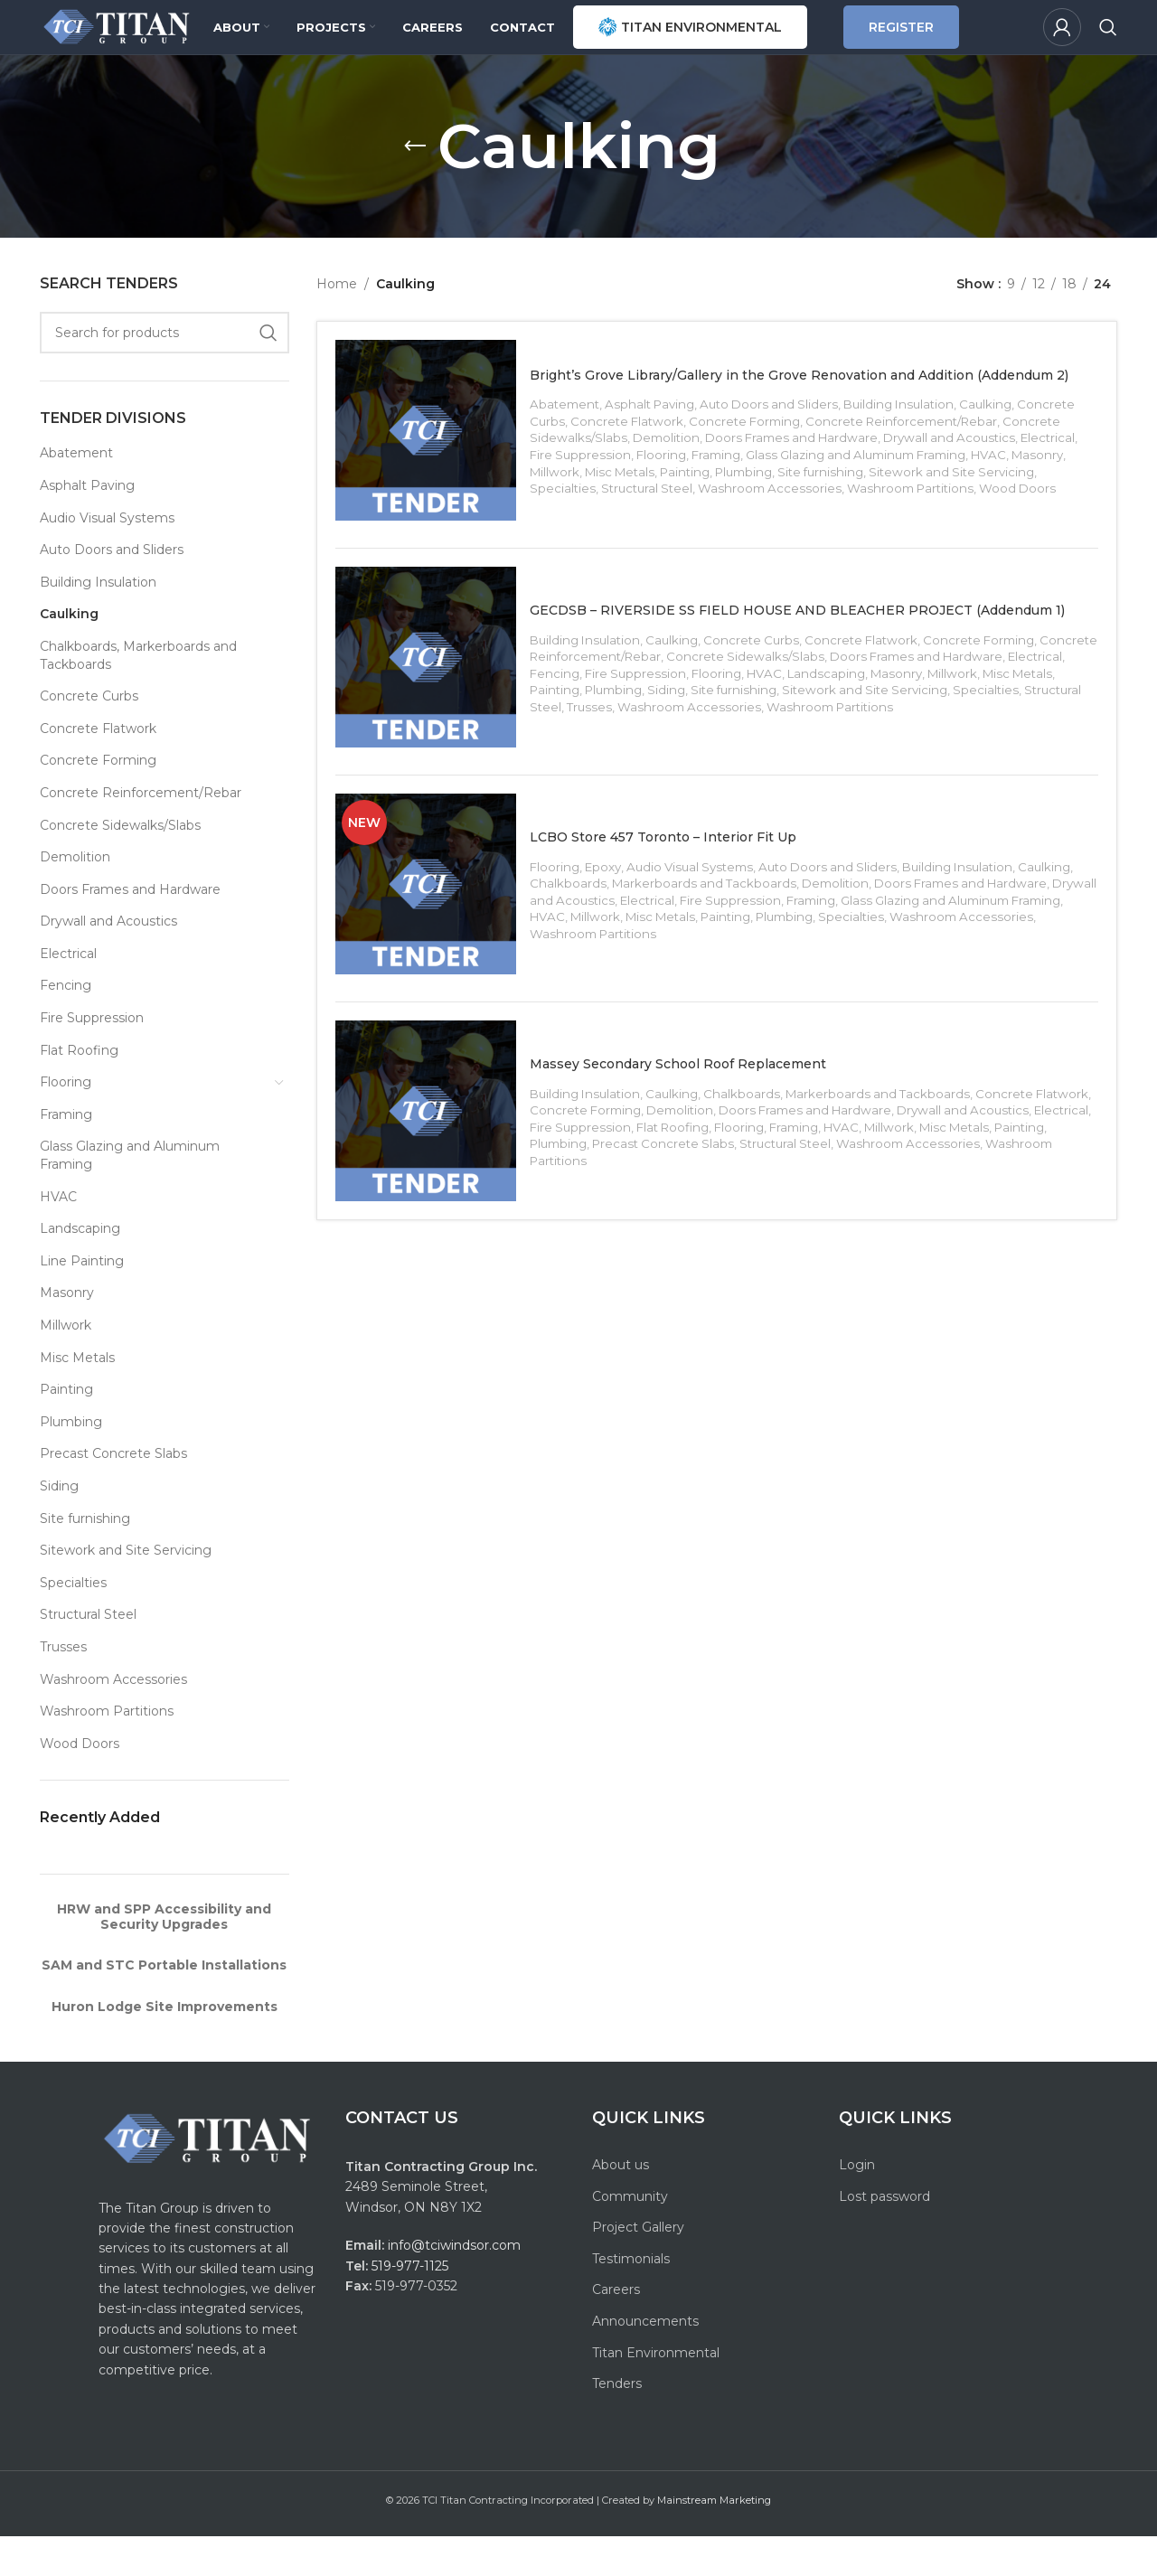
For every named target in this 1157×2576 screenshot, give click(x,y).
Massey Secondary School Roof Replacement (733, 1138)
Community (630, 2236)
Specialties (73, 1622)
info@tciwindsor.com (456, 2285)
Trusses (63, 1686)
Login (857, 2204)
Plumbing (71, 1461)
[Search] (1108, 47)
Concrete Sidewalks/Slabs (120, 865)
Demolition (75, 896)
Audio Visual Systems (107, 558)
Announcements (645, 2361)
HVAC (58, 1236)
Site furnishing (85, 1558)
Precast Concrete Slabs (113, 1493)
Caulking (69, 653)
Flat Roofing (79, 1090)
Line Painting (82, 1301)
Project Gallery (638, 2267)
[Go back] (414, 186)
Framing (66, 1154)
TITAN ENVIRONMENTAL (748, 46)
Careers (616, 2329)
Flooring (65, 1122)
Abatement (76, 492)
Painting (66, 1429)
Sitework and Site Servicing (126, 1590)
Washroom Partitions (107, 1751)
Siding (59, 1526)
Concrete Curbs (89, 736)
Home (336, 323)
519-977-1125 (410, 2306)
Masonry (67, 1332)
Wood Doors (79, 1783)
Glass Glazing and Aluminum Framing (130, 1195)
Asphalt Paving (87, 525)
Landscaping (80, 1268)
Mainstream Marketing (714, 2540)
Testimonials (631, 2298)
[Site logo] (153, 46)
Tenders (617, 2423)
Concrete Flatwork (98, 768)
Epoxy (612, 933)
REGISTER (967, 47)
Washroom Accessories (113, 1719)
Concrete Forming (98, 800)
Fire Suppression (92, 1057)
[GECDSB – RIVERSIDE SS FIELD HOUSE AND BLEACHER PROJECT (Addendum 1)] (434, 715)
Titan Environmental (656, 2392)
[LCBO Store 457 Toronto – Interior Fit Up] (434, 950)
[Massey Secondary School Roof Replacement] (434, 1186)
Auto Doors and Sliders (111, 589)
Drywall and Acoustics (108, 961)
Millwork (65, 1365)
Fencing (65, 1025)
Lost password (884, 2236)
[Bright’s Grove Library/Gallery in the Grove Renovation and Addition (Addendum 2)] (434, 479)
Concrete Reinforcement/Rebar (140, 832)
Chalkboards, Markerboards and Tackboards (138, 695)
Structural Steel (88, 1654)
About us (620, 2204)
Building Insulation (98, 622)
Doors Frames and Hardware (130, 929)
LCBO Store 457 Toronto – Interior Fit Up (712, 902)
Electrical (68, 993)
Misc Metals (77, 1397)
